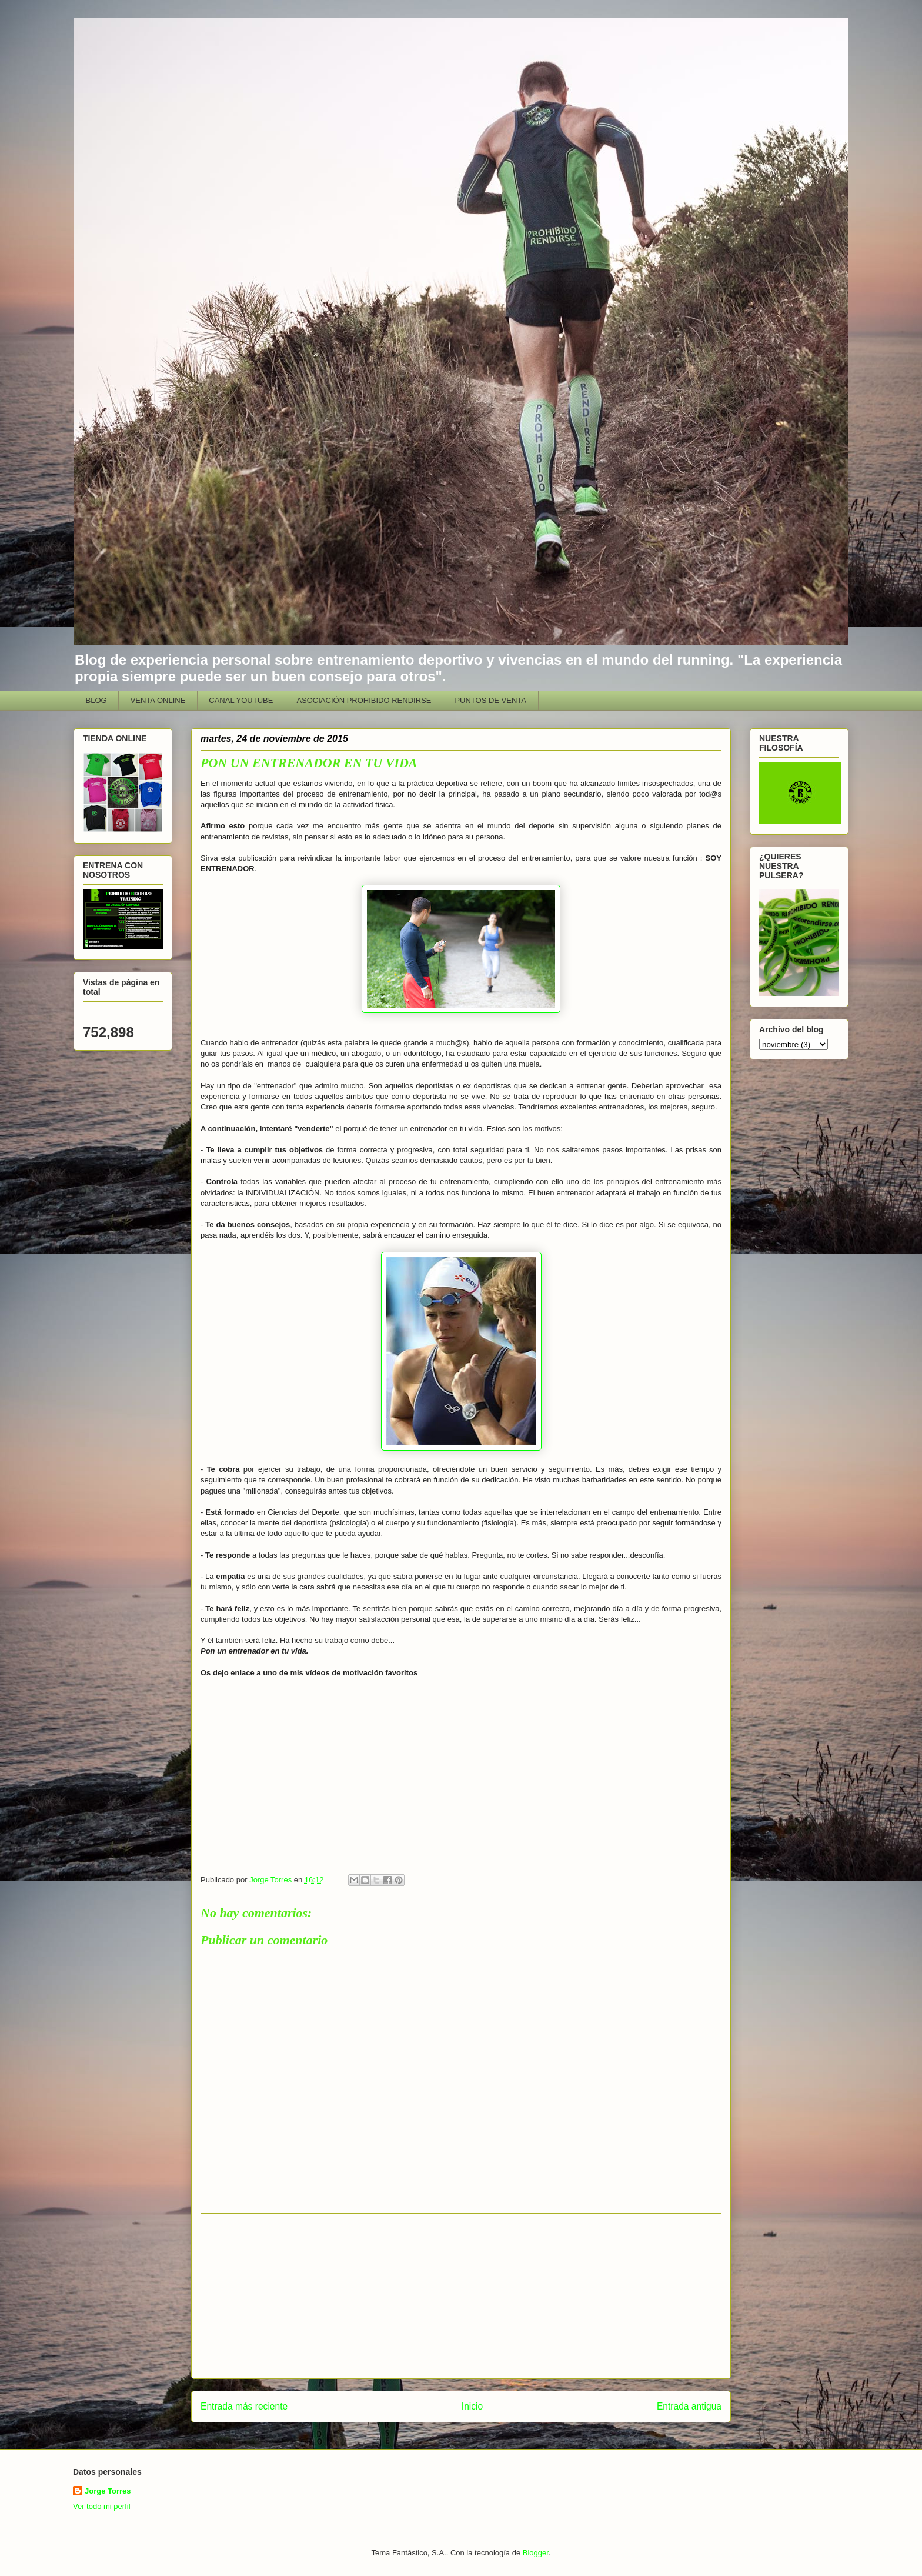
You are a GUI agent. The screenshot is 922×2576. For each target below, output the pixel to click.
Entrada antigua (689, 2406)
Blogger (536, 2552)
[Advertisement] (461, 2296)
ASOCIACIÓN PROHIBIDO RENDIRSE (363, 700)
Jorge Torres (108, 2491)
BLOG (96, 700)
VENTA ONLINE (158, 700)
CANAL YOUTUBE (241, 700)
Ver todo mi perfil (102, 2506)
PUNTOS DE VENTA (490, 700)
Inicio (472, 2406)
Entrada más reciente (244, 2406)
